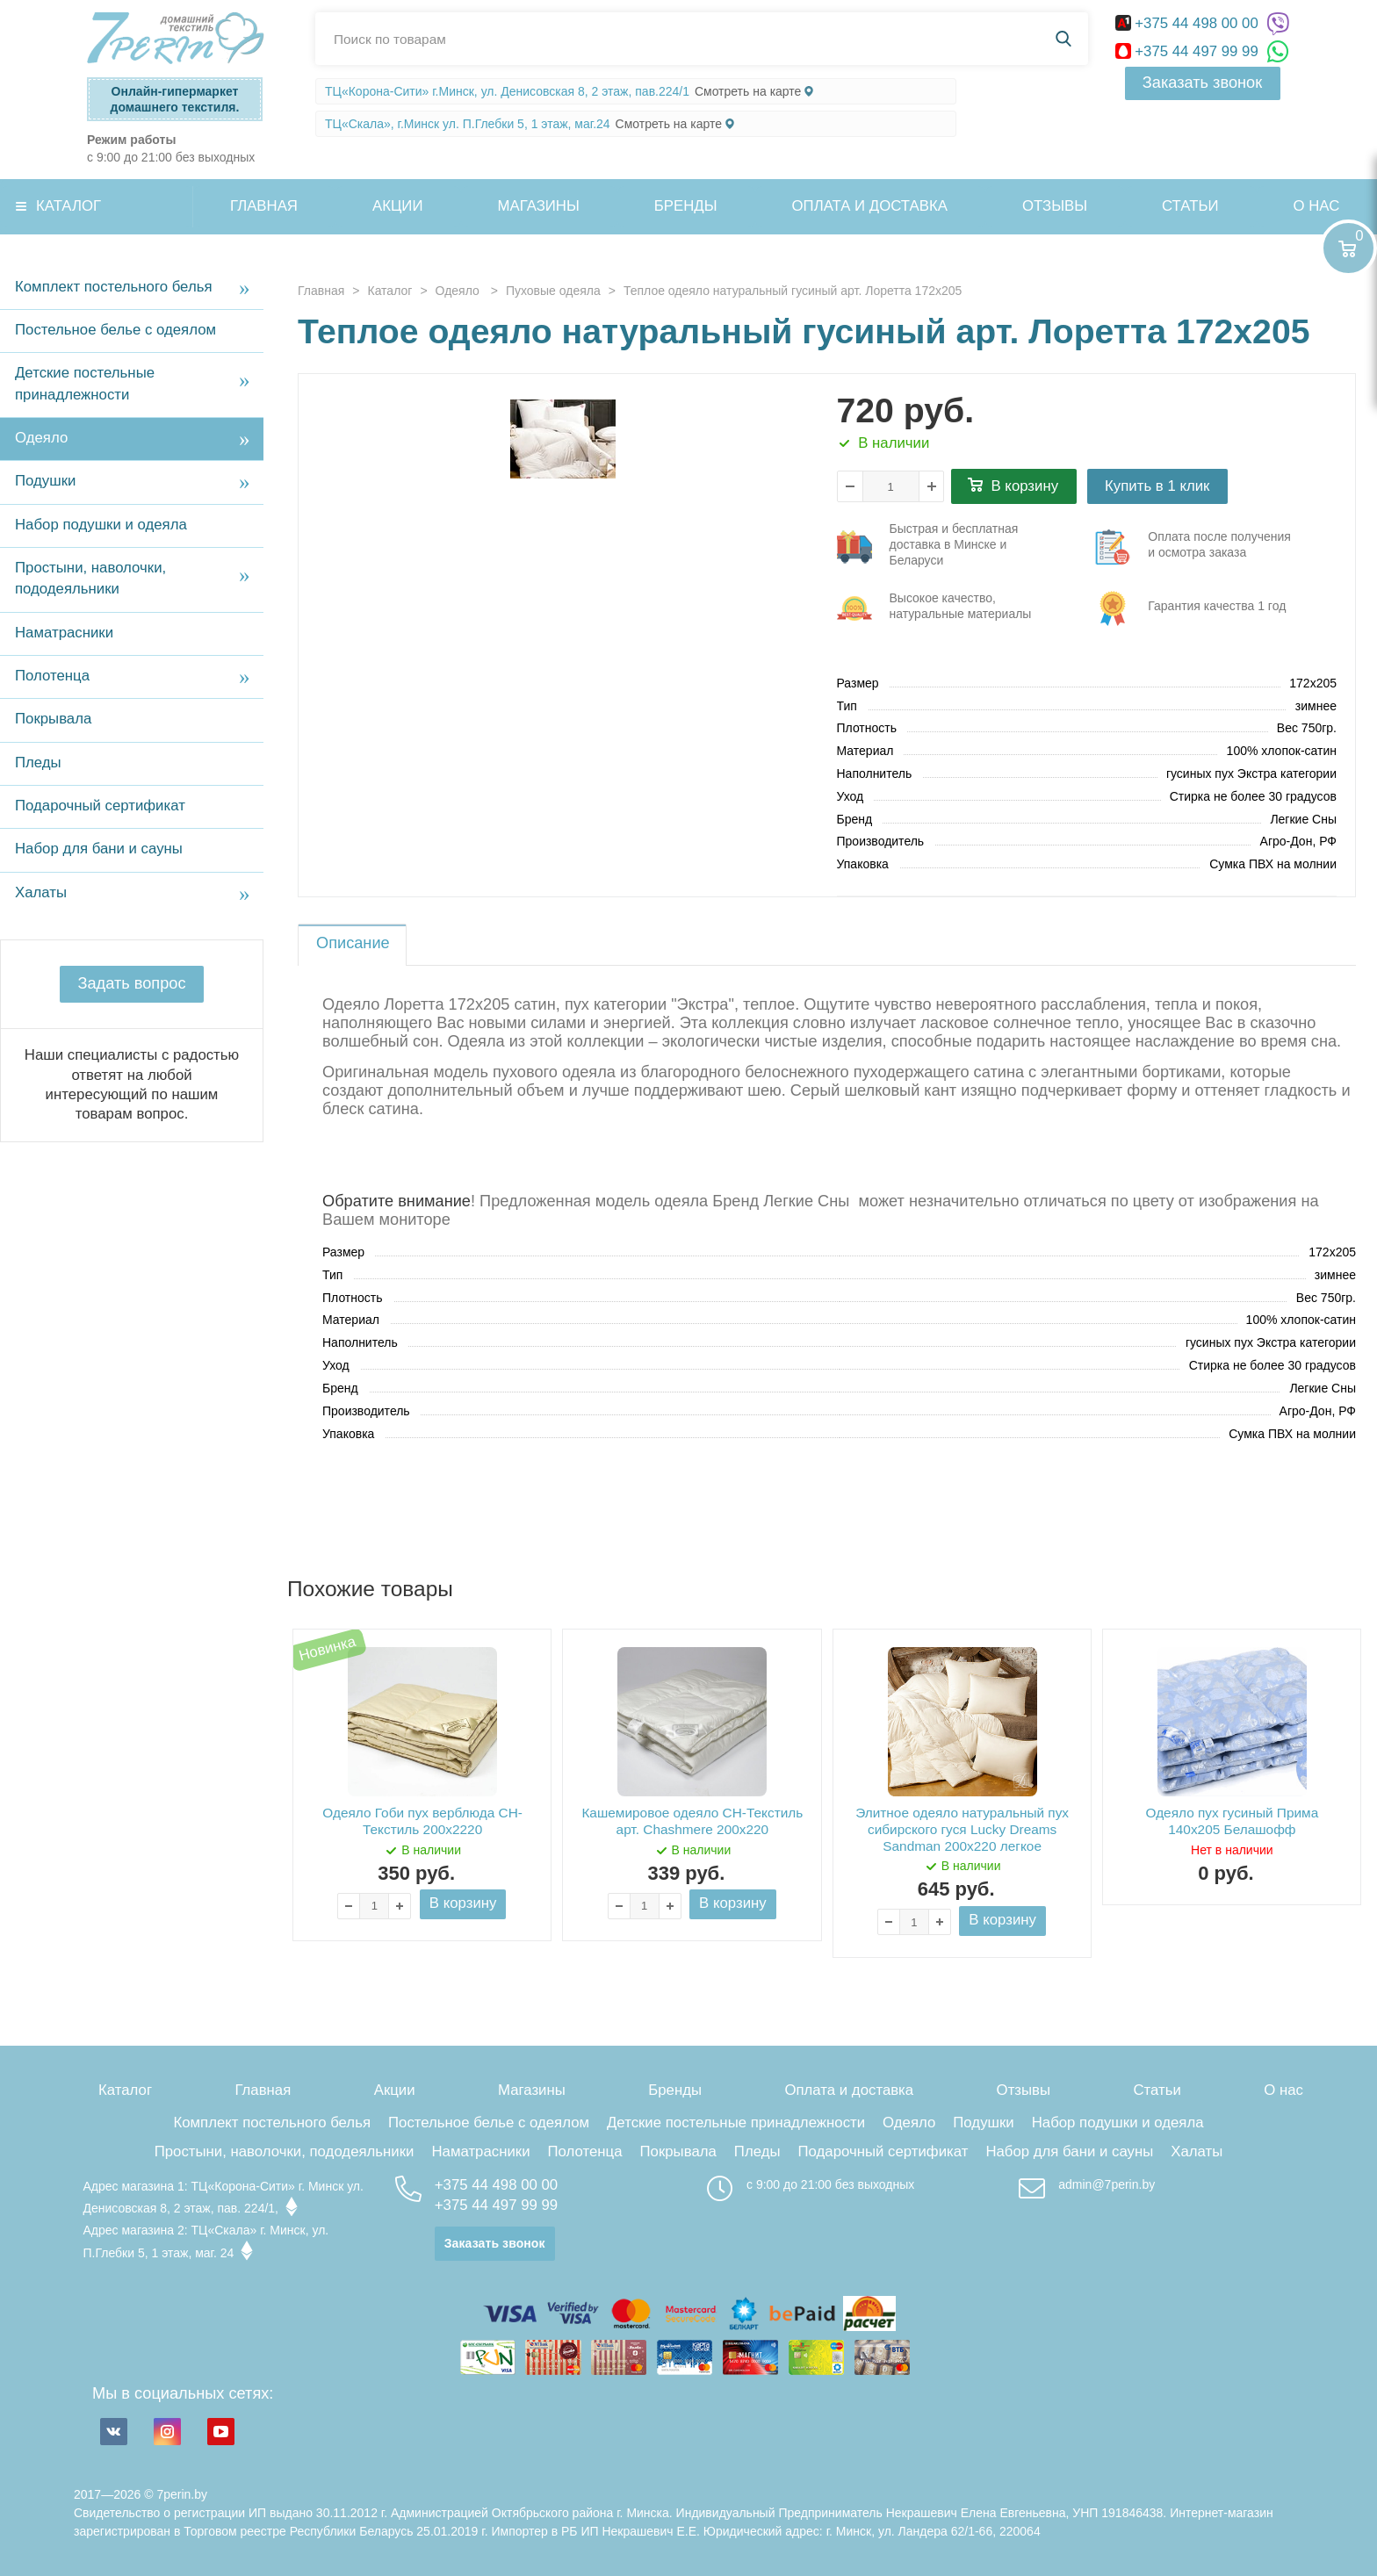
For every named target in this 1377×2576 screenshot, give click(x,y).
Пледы (38, 762)
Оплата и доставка (870, 206)
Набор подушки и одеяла (101, 524)
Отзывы (1054, 206)
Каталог (68, 206)
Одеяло (41, 437)
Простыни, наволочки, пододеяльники (90, 578)
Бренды (685, 206)
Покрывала (53, 718)
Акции (397, 206)
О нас (1283, 2090)
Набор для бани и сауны (99, 848)
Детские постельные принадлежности (85, 383)
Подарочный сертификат (100, 805)
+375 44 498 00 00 (1189, 23)
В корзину (1025, 486)
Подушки (45, 480)
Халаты (41, 892)
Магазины (539, 206)
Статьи (1190, 206)
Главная (264, 206)
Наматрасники (64, 632)
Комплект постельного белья (114, 286)
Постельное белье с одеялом (115, 329)
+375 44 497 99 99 (1189, 51)
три (936, 547)
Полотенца (52, 675)
